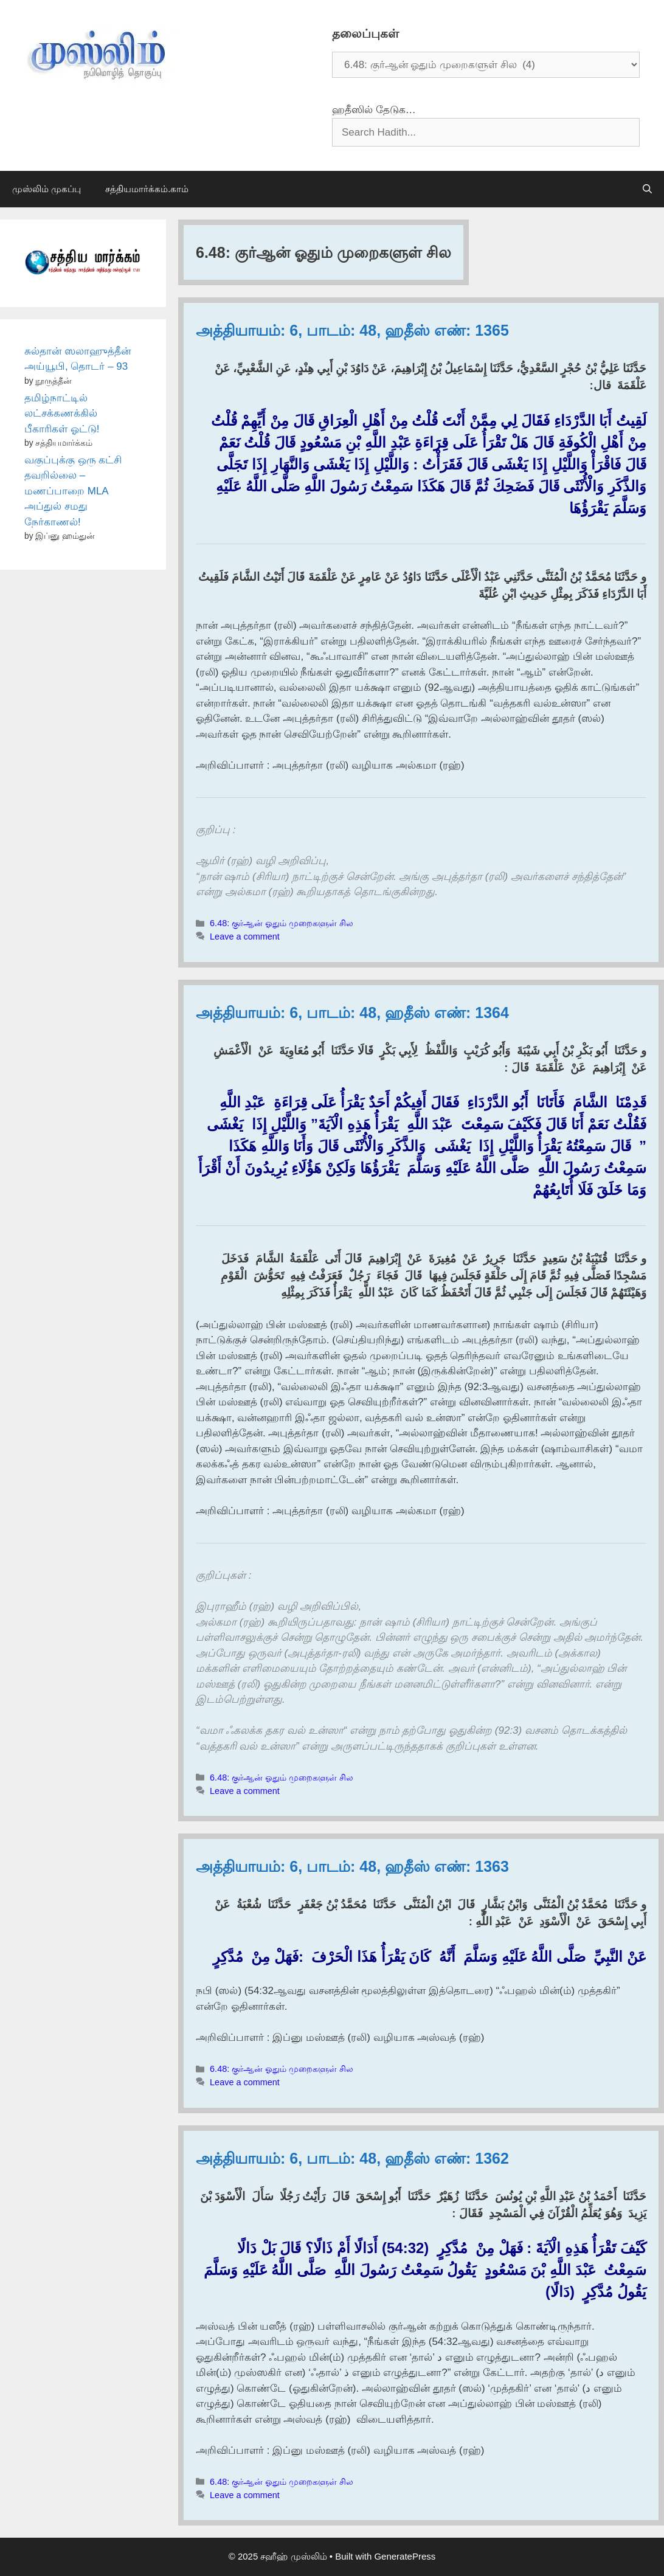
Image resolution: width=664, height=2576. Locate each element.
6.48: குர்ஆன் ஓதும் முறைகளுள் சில (281, 923)
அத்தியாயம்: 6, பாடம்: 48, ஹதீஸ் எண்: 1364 (352, 1012)
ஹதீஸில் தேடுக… (374, 110)
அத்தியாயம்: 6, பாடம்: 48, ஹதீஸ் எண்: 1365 (352, 330)
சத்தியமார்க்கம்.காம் (146, 189)
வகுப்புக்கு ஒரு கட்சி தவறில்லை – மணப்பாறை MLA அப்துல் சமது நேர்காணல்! (73, 491)
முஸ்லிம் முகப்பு (46, 189)
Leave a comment (245, 936)
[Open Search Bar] (647, 189)
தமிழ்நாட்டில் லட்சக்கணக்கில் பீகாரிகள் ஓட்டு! (61, 413)
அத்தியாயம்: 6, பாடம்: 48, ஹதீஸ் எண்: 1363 (352, 1866)
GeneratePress (404, 2556)
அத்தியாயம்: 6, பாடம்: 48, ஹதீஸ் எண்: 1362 (352, 2158)
